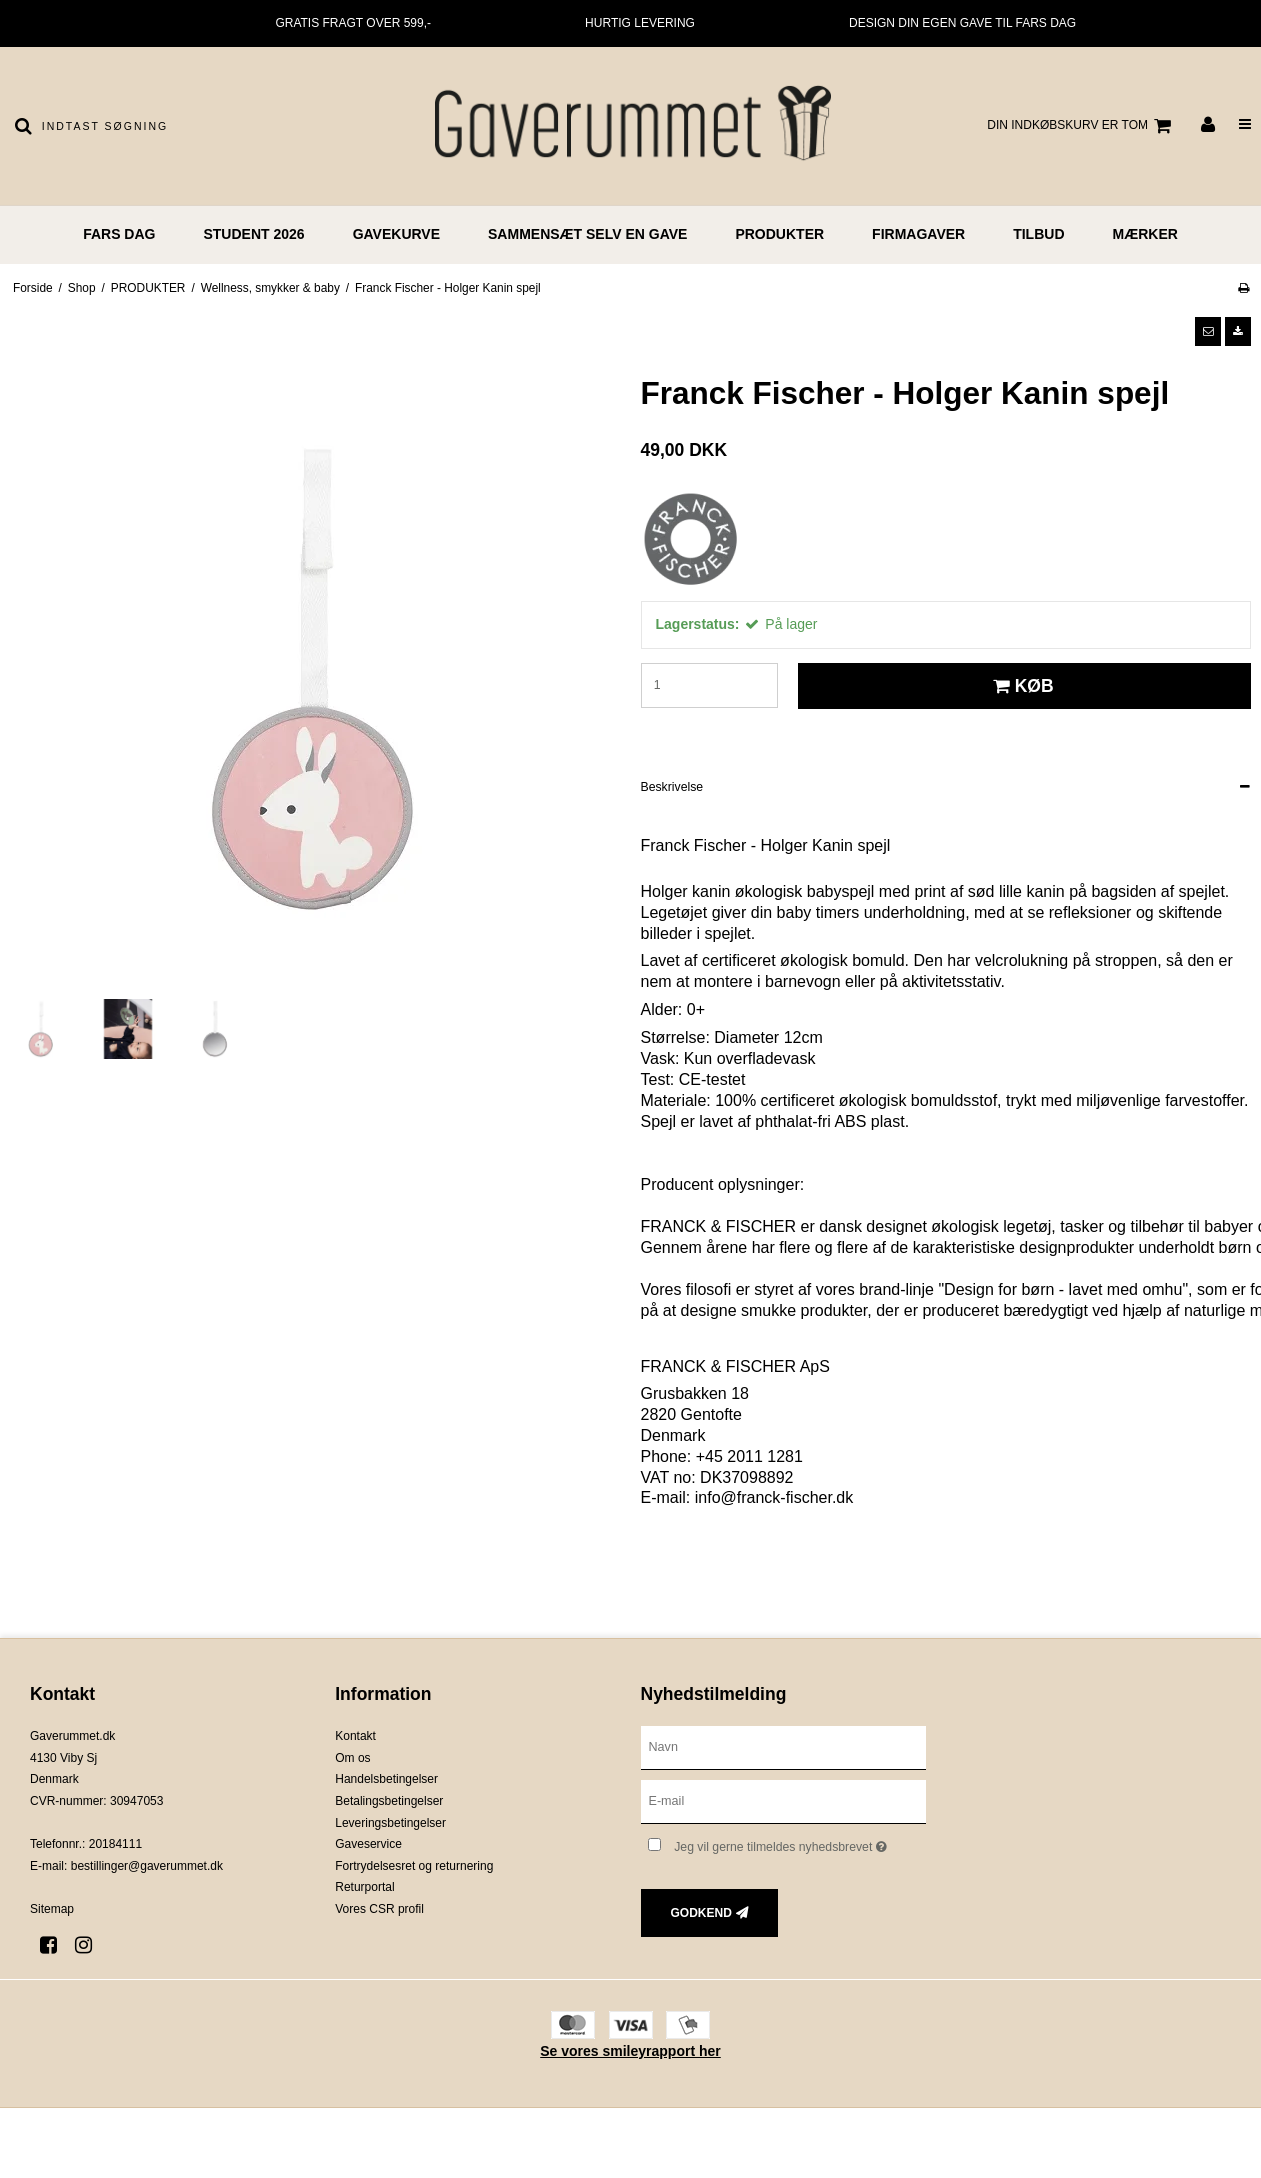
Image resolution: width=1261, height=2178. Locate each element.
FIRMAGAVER (918, 234)
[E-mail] (783, 1801)
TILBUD (1038, 234)
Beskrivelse (672, 787)
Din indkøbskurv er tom (1082, 126)
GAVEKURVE (396, 234)
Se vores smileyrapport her (630, 2051)
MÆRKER (1145, 234)
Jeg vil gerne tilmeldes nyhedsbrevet (800, 1842)
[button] (1208, 331)
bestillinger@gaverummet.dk (147, 1866)
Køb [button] (1020, 686)
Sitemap (52, 1909)
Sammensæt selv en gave (587, 234)
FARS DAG (119, 234)
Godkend (701, 1913)
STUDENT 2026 (253, 234)
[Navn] (783, 1747)
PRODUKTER (779, 234)
